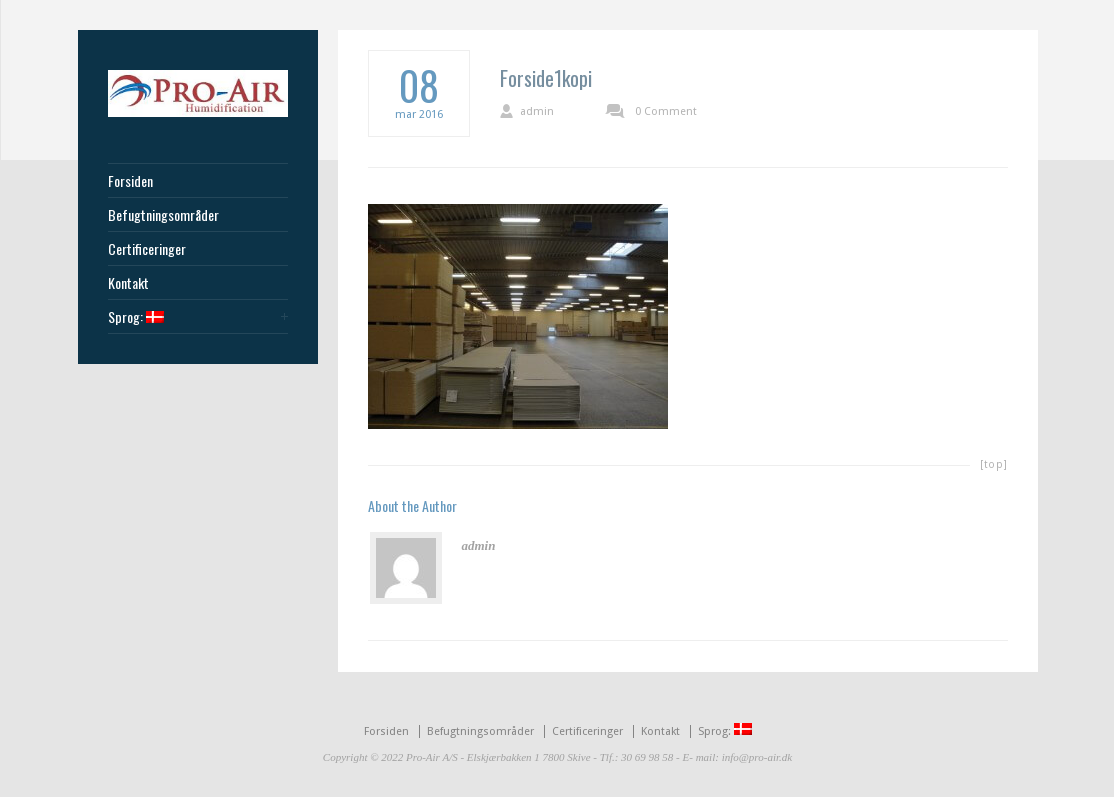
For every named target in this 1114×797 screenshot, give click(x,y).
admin (537, 111)
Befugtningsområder (163, 215)
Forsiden (130, 181)
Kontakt (128, 283)
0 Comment (666, 111)
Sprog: (136, 317)
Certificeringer (147, 249)
